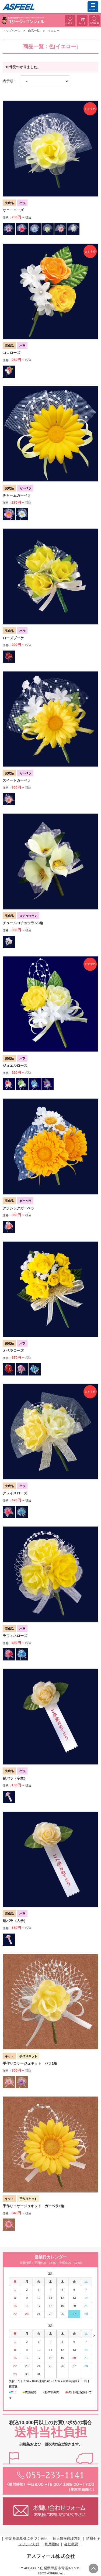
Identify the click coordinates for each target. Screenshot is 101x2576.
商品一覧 (34, 30)
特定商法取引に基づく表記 (26, 2538)
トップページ (11, 30)
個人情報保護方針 (67, 2538)
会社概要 (71, 2544)
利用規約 (52, 2544)
